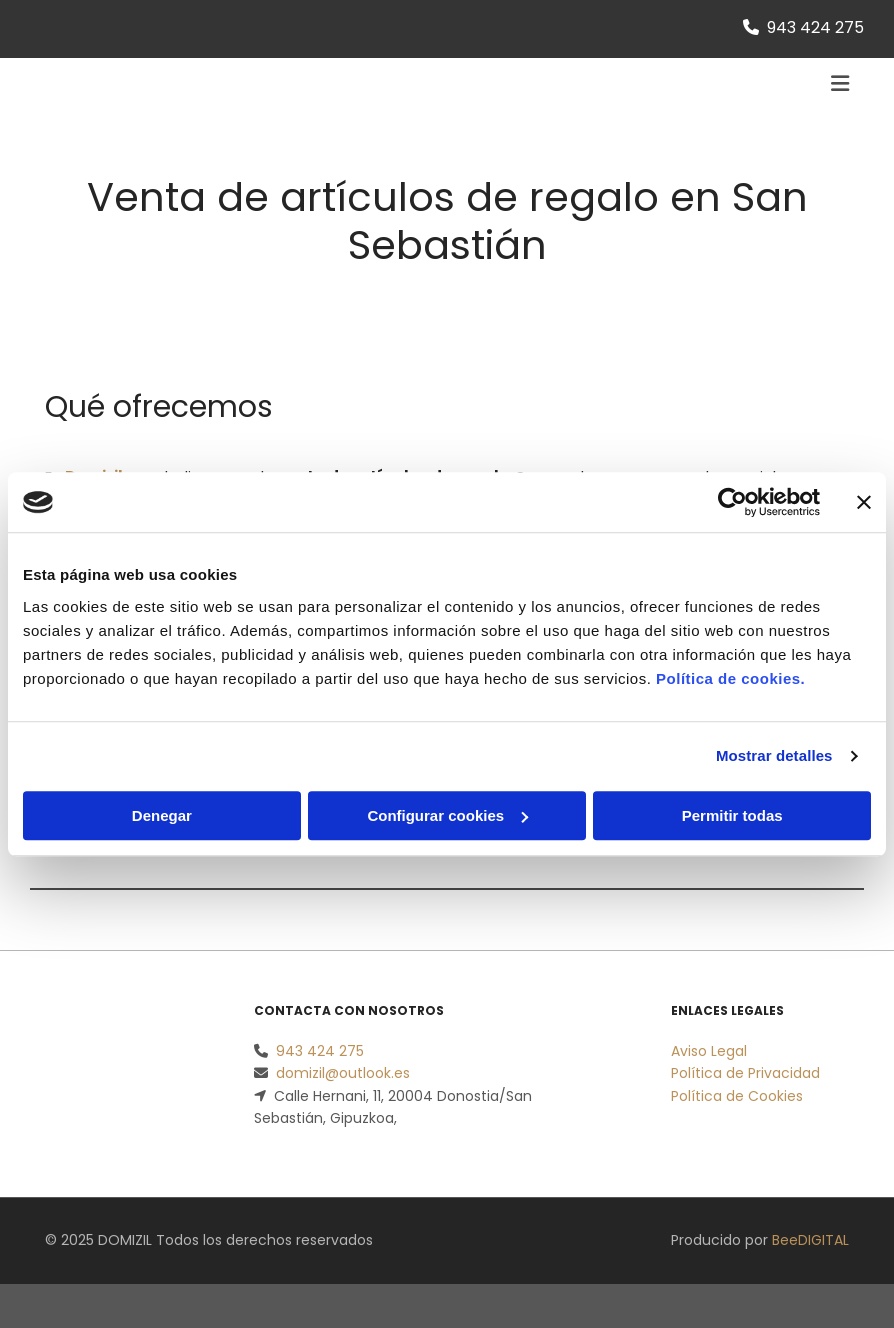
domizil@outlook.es (343, 1073)
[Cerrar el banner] (864, 502)
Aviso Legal (709, 1051)
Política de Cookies (737, 1096)
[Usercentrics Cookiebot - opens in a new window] (732, 502)
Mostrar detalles (774, 755)
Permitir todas (732, 815)
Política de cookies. (730, 678)
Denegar (162, 815)
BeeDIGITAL (810, 1240)
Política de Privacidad (745, 1073)
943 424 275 (815, 27)
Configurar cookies (447, 815)
